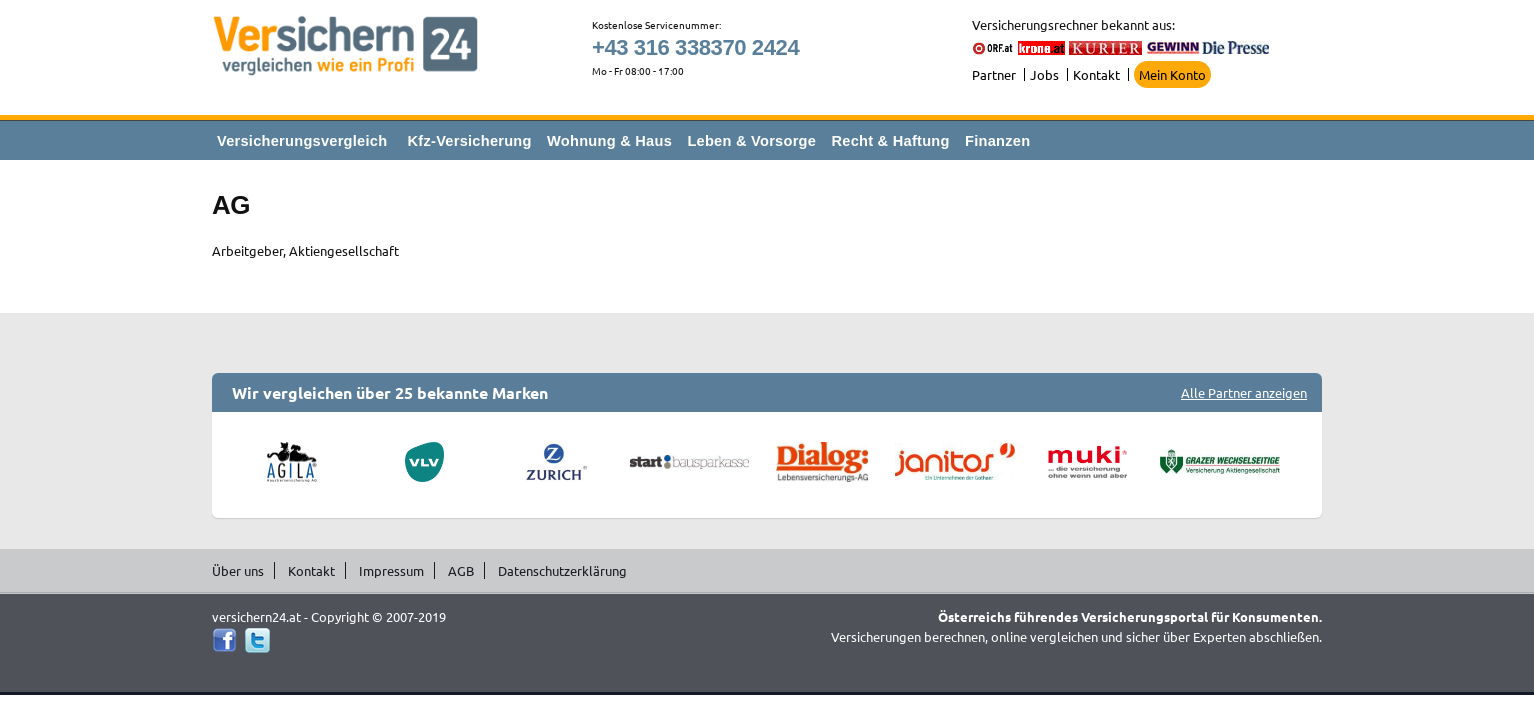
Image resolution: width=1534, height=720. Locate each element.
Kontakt (1096, 74)
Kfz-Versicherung (470, 141)
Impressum (391, 570)
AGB (461, 570)
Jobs (1044, 74)
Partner (994, 74)
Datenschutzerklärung (562, 570)
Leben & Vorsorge (751, 141)
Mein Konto (1172, 74)
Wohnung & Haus (609, 141)
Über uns (238, 570)
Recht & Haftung (890, 141)
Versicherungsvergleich (302, 141)
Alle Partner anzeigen (1244, 392)
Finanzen (997, 141)
